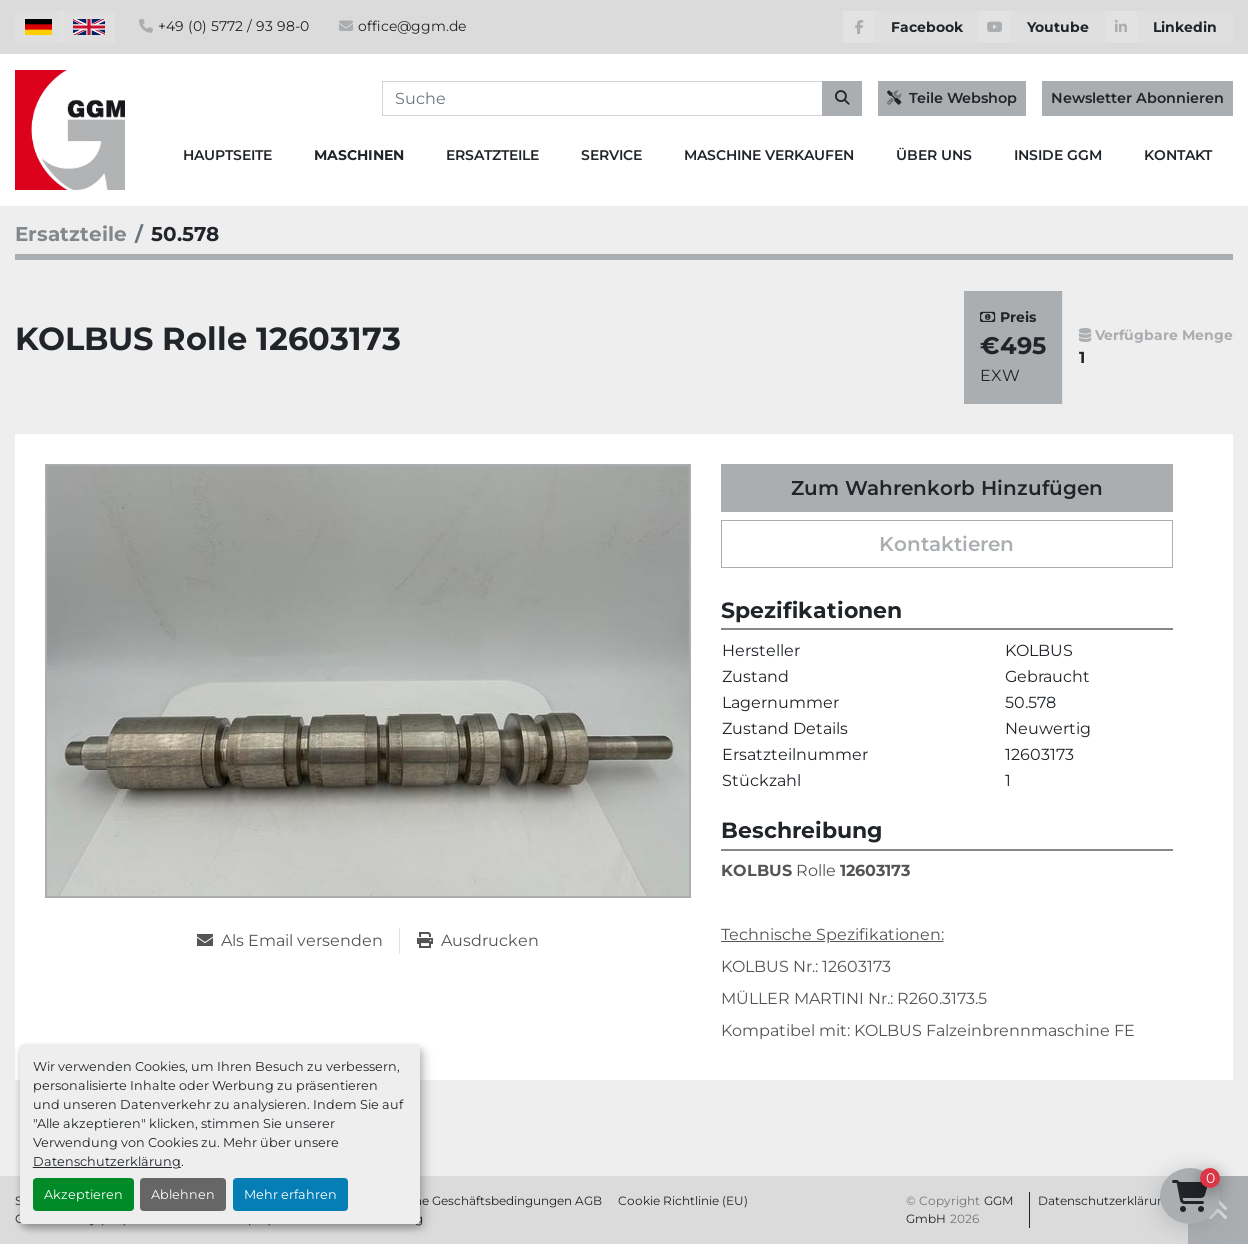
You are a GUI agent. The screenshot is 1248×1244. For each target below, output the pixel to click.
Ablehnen (183, 1194)
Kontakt (1178, 155)
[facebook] (911, 27)
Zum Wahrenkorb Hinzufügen (947, 488)
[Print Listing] (478, 941)
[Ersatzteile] (71, 234)
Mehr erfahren (290, 1194)
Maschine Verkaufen (769, 155)
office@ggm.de (412, 26)
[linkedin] (1169, 27)
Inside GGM (1058, 155)
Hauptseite (227, 155)
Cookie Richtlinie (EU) (683, 1200)
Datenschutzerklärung (107, 1161)
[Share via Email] (298, 941)
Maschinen (359, 155)
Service (611, 155)
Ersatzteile (492, 155)
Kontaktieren (946, 544)
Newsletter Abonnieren (1137, 98)
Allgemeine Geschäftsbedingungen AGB (481, 1200)
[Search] (622, 99)
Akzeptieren (83, 1194)
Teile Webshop (952, 98)
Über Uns (934, 155)
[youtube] (1042, 27)
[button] (359, 155)
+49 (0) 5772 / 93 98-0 (233, 26)
